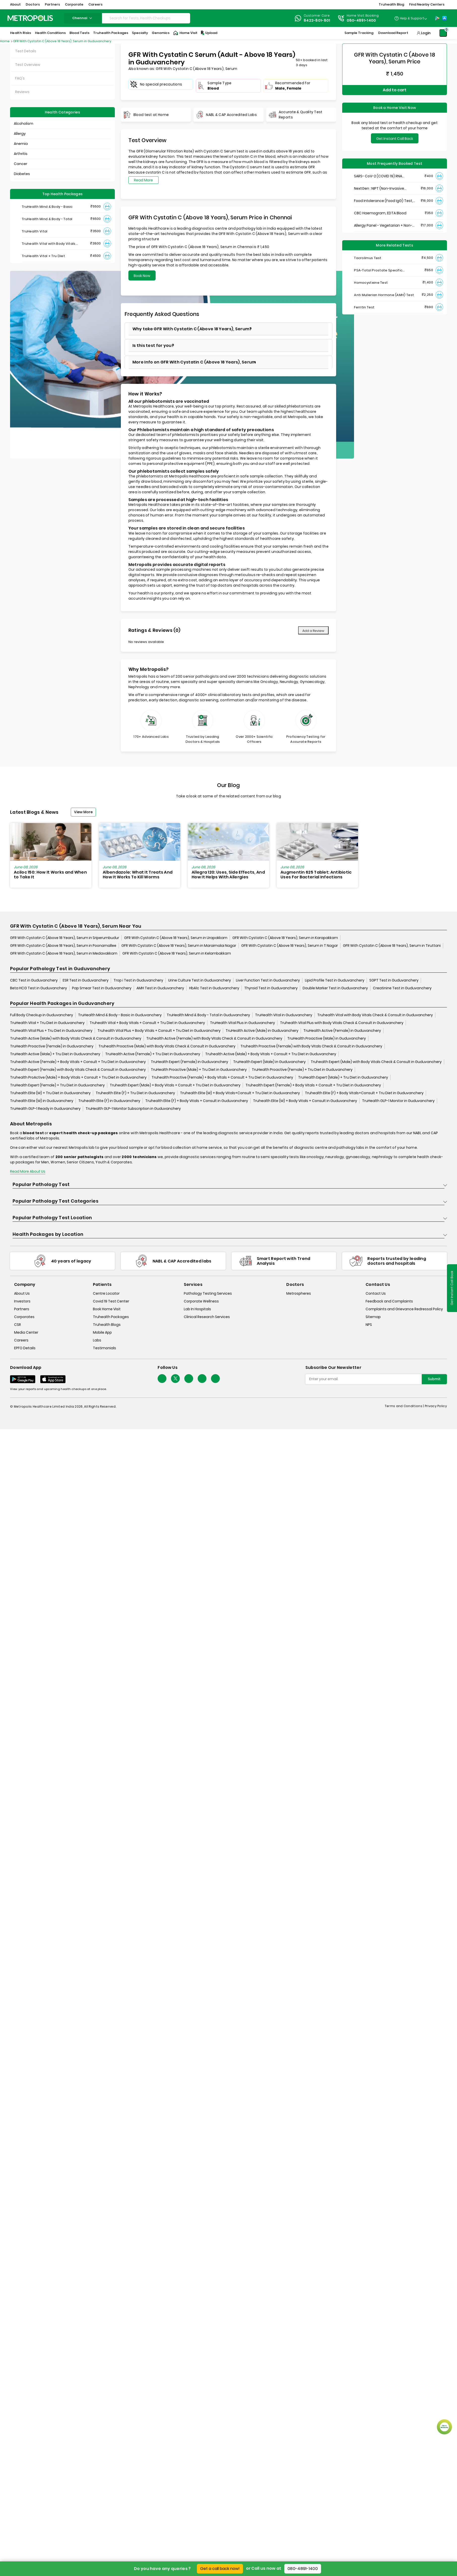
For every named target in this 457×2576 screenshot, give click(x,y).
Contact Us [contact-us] (376, 1293)
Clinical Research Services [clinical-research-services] (207, 1316)
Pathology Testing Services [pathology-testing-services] (208, 1293)
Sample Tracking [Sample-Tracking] (358, 32)
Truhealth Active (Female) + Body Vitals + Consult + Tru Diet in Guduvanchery (78, 1061)
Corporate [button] (74, 4)
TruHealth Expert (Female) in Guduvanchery (189, 1061)
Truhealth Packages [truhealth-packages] (111, 1316)
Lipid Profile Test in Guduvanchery (334, 980)
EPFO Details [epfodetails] (25, 1348)
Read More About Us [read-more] (27, 1171)
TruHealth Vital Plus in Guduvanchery (242, 1022)
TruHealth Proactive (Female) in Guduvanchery (51, 1046)
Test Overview (27, 64)
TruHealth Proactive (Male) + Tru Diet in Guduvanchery (199, 1069)
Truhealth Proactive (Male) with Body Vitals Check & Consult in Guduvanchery (166, 1046)
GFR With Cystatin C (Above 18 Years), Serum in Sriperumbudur (64, 937)
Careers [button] (95, 4)
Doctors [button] (33, 4)
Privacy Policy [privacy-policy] (436, 1406)
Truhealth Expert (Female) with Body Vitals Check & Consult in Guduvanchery (78, 1069)
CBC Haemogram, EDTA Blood (380, 213)
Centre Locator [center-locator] (106, 1293)
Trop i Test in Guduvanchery (138, 980)
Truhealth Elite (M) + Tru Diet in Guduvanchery (50, 1092)
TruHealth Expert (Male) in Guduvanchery (269, 1061)
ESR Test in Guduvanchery (86, 980)
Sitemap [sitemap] (373, 1316)
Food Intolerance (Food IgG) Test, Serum (383, 200)
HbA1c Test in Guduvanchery (214, 988)
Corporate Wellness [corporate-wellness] (201, 1301)
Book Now (142, 275)
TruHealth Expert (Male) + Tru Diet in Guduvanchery (343, 1077)
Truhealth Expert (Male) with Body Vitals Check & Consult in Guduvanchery (376, 1061)
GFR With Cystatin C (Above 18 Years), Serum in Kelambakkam (176, 953)
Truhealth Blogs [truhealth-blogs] (107, 1324)
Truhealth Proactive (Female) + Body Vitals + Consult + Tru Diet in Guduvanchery (222, 1077)
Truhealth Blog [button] (391, 4)
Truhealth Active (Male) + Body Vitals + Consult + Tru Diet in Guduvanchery (270, 1053)
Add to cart (394, 90)
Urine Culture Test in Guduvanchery (199, 980)
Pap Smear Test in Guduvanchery (101, 988)
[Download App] (22, 1379)
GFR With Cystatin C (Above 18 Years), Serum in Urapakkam (175, 937)
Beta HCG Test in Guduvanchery (38, 988)
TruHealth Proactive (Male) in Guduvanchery (326, 1038)
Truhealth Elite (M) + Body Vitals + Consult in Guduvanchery (305, 1100)
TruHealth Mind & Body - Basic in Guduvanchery (120, 1014)
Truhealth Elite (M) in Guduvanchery (41, 1100)
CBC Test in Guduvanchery (34, 980)
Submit (434, 1378)
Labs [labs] (97, 1340)
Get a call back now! (220, 2568)
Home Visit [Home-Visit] (185, 32)
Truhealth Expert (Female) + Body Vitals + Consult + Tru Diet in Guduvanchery (313, 1085)
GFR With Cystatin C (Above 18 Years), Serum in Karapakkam (285, 937)
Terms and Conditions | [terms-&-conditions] (405, 1406)
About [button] (15, 4)
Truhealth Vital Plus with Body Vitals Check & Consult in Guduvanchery (341, 1022)
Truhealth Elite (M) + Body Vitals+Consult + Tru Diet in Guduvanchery (240, 1092)
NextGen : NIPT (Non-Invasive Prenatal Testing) (379, 188)
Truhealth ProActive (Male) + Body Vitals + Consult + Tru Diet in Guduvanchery (78, 1077)
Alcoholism (23, 123)
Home (5, 41)
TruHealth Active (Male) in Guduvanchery (262, 1030)
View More (83, 811)
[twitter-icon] (175, 1378)
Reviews (22, 91)
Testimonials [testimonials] (104, 1348)
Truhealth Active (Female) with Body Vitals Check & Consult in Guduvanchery (214, 1038)
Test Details (25, 51)
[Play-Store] (437, 18)
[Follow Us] (162, 1378)
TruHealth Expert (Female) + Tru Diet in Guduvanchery (57, 1085)
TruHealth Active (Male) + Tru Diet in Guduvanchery (55, 1053)
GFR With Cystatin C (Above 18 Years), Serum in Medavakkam (63, 953)
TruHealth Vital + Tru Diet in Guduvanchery (47, 1022)
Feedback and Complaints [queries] (389, 1301)
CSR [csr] (17, 1324)
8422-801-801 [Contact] (317, 20)
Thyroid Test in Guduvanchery (271, 988)
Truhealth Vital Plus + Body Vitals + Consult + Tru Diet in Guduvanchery (159, 1030)
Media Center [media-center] (26, 1332)
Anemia (21, 143)
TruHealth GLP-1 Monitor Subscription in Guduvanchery (133, 1108)
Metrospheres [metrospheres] (298, 1293)
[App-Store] (444, 18)
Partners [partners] (21, 1309)
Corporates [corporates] (24, 1316)
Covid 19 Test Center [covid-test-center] (111, 1301)
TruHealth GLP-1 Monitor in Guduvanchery (398, 1100)
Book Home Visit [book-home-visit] (107, 1309)
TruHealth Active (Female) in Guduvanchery (342, 1030)
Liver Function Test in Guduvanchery (268, 980)
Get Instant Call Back (394, 138)
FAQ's (20, 78)
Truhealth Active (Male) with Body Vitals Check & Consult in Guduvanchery (75, 1038)
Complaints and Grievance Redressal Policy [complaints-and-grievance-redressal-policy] (404, 1309)
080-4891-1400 (303, 2568)
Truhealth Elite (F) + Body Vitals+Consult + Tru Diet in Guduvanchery (364, 1092)
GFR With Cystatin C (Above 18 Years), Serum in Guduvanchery (62, 41)
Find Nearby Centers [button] (426, 4)
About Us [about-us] (22, 1293)
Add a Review (313, 630)
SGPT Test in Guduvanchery (393, 980)
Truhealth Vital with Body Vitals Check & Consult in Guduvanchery (375, 1014)
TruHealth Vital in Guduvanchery (283, 1014)
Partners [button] (52, 4)
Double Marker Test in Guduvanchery (335, 988)
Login (426, 32)
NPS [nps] (369, 1324)
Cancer (20, 163)
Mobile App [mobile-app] (102, 1332)
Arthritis (20, 153)
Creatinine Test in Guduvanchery (402, 988)
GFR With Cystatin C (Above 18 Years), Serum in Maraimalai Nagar (178, 945)
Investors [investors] (22, 1301)
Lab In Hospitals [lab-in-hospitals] (197, 1309)
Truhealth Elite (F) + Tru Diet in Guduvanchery (135, 1092)
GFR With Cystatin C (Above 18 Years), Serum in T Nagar (289, 945)
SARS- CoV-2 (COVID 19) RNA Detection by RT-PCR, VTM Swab (382, 176)
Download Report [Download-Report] (393, 32)
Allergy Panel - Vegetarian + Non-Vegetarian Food (383, 225)
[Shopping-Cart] (443, 33)
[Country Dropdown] (410, 18)
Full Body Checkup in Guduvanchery (41, 1014)
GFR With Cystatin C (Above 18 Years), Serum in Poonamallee (63, 945)
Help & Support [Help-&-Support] (412, 18)
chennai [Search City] (82, 18)
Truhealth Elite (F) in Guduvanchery (109, 1100)
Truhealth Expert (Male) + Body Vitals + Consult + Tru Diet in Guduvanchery (175, 1085)
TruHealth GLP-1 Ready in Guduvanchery (45, 1108)
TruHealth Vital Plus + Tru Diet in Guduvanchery (51, 1030)
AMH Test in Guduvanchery (160, 988)
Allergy (20, 133)
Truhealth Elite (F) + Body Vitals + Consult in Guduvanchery (196, 1100)
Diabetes (22, 173)
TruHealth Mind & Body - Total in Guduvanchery (208, 1014)
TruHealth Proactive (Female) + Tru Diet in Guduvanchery (302, 1069)
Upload (208, 32)
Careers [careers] (21, 1340)
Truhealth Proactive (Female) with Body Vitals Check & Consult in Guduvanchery (311, 1046)
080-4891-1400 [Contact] (361, 20)
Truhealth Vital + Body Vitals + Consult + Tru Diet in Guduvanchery (147, 1022)
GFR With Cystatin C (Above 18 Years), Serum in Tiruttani (392, 945)
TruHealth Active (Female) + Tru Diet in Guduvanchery (152, 1053)
